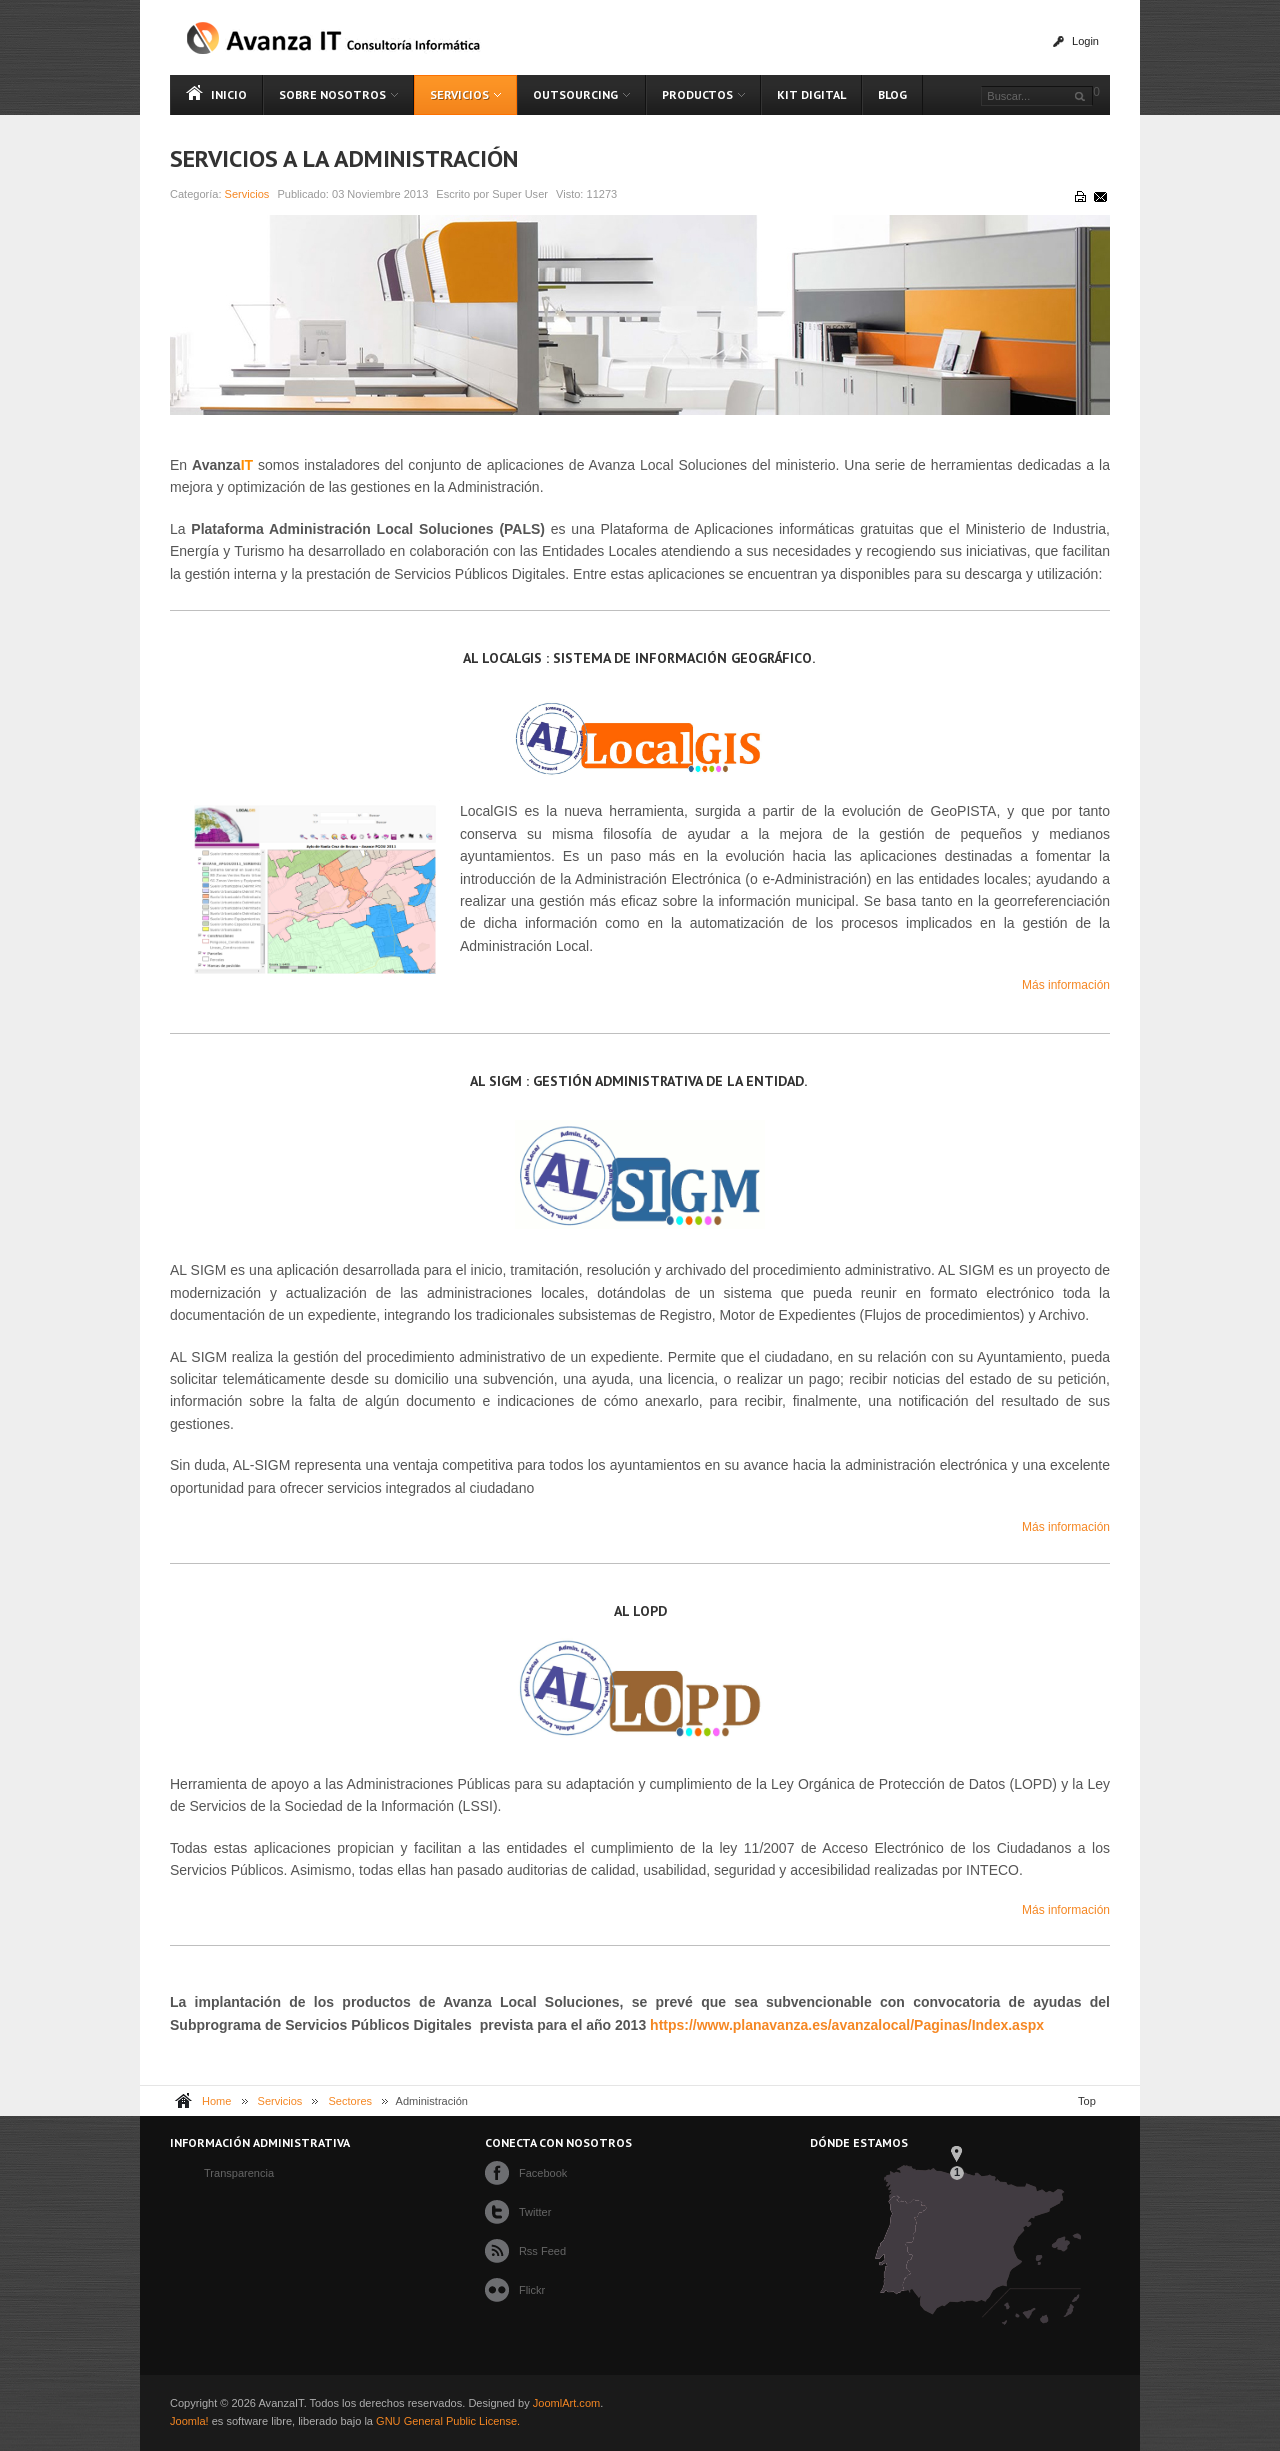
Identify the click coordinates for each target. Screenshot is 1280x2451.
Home (216, 2101)
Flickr (532, 2290)
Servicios (247, 194)
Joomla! (189, 2421)
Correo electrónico (1099, 196)
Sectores (351, 2101)
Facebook (543, 2173)
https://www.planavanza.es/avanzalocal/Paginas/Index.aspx (847, 2025)
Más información (1066, 985)
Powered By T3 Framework (1071, 2412)
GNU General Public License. (448, 2421)
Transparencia (239, 2173)
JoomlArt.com (566, 2403)
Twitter (535, 2212)
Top (1087, 2101)
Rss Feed (542, 2251)
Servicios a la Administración (344, 158)
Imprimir (1079, 196)
